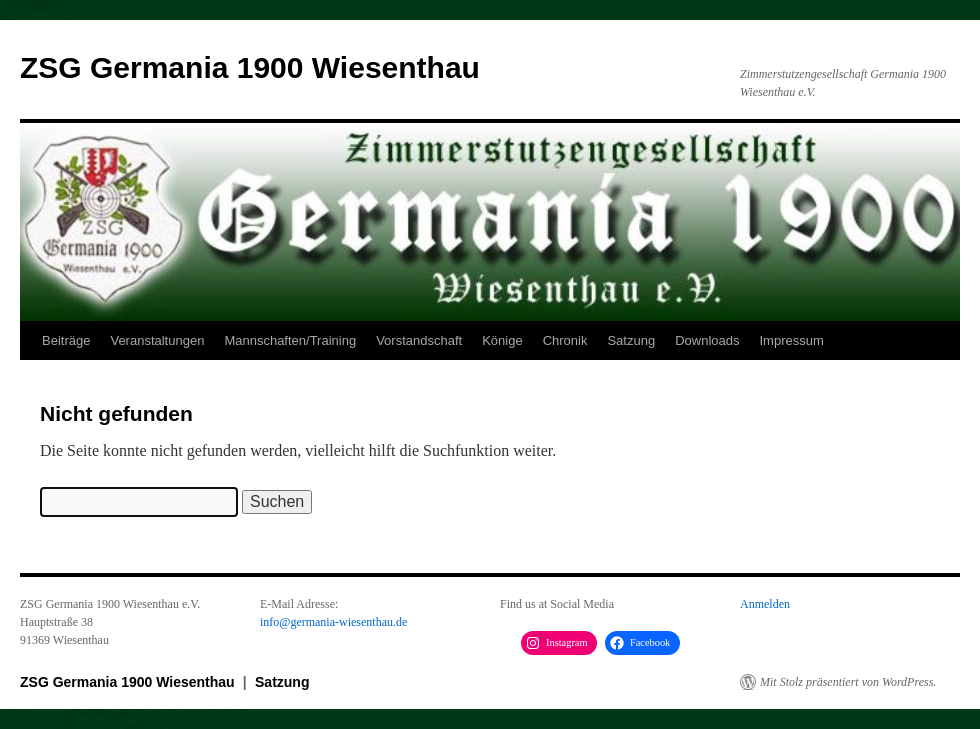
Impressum (791, 340)
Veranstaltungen (157, 340)
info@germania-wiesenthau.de (333, 622)
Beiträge (66, 340)
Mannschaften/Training (290, 340)
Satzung (631, 340)
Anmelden (765, 604)
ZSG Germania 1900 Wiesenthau (250, 67)
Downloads (707, 340)
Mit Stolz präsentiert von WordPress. (848, 682)
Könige (502, 340)
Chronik (565, 340)
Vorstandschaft (419, 340)
